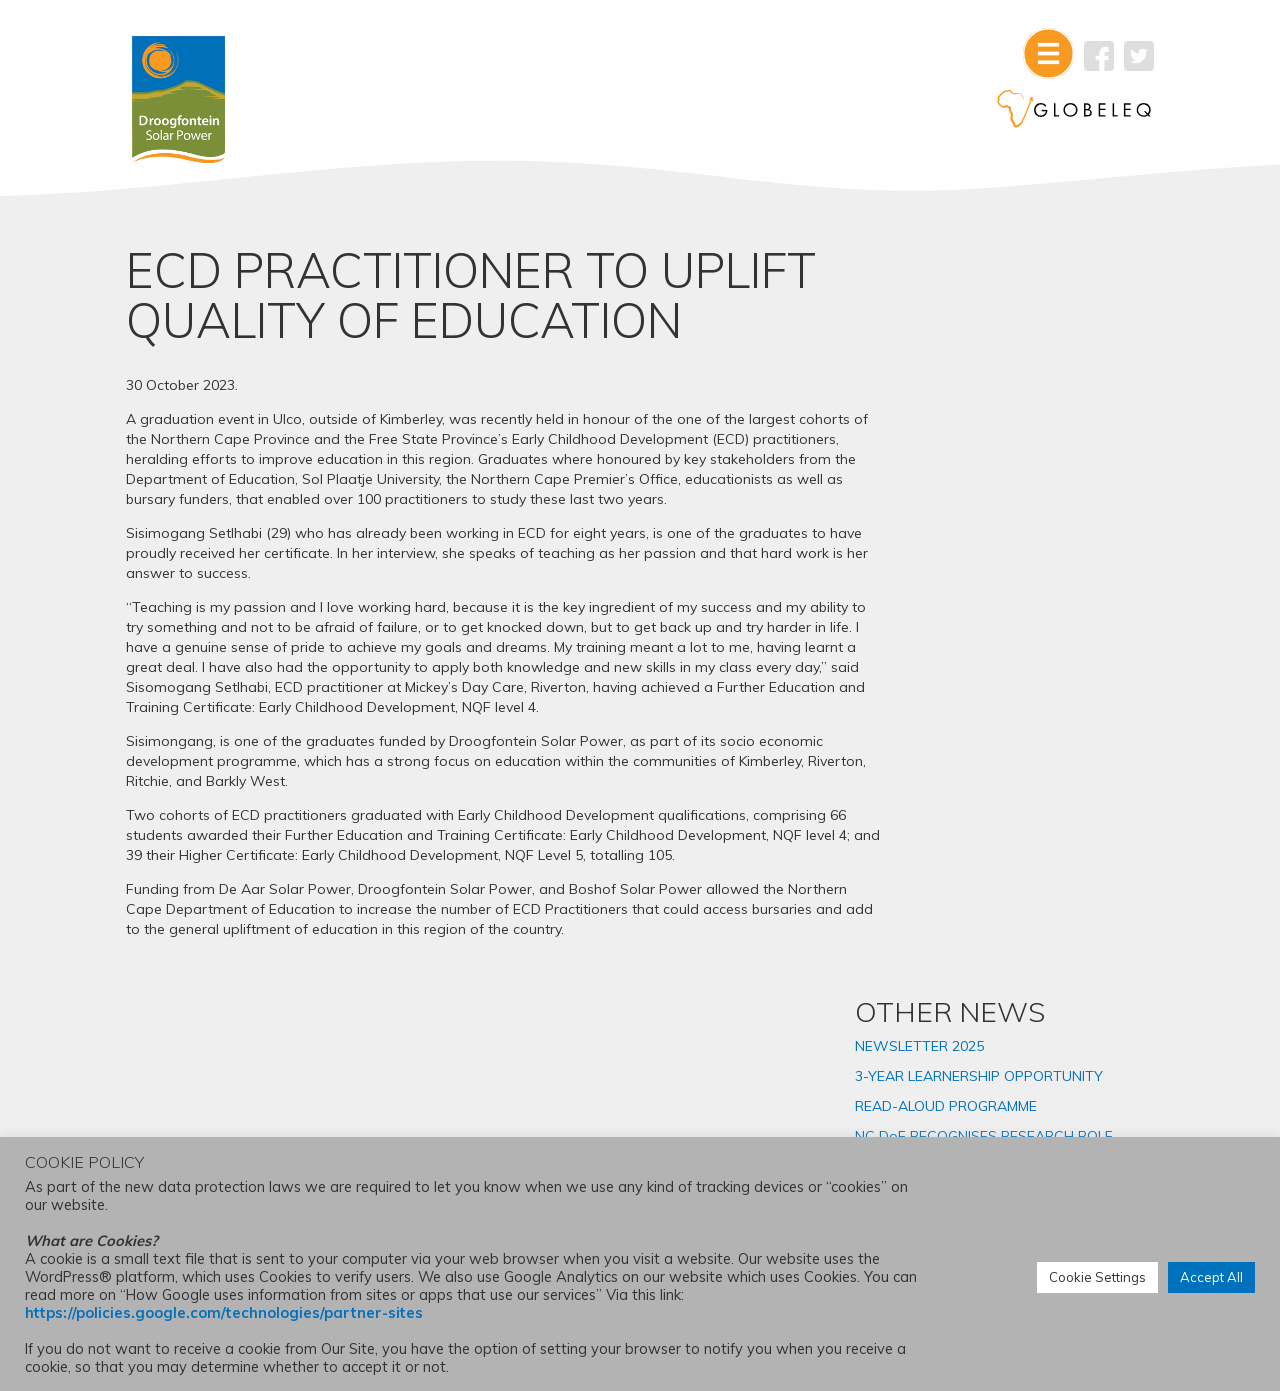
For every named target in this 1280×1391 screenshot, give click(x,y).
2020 (956, 945)
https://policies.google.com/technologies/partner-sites (224, 1313)
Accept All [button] (1211, 1278)
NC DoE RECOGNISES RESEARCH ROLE (1011, 454)
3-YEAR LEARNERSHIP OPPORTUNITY (1012, 376)
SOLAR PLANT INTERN (1014, 541)
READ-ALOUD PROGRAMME (1031, 415)
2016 (956, 1065)
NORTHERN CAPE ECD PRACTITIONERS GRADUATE (1034, 580)
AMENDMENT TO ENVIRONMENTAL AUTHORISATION (997, 637)
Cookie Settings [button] (1097, 1278)
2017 (956, 1035)
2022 (956, 885)
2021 (956, 915)
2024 (956, 825)
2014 (956, 1125)
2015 (956, 1095)
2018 (956, 1005)
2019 (956, 975)
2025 (956, 795)
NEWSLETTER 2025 (1004, 337)
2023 (956, 855)
